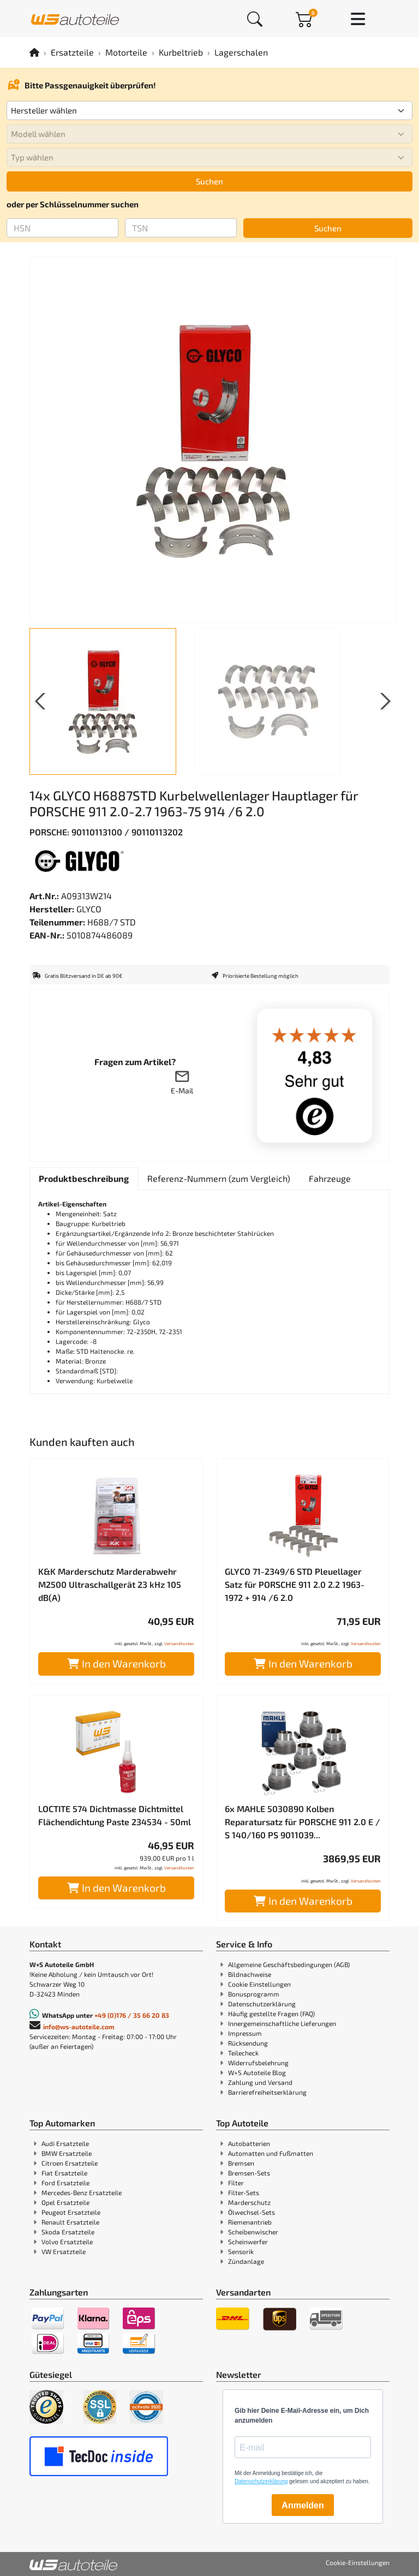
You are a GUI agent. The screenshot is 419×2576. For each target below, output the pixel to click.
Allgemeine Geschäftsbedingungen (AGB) (289, 1964)
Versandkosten (179, 1643)
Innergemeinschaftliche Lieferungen (282, 2023)
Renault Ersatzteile (70, 2222)
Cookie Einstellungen (259, 1984)
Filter (236, 2182)
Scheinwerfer (248, 2241)
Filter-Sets (243, 2192)
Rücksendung (248, 2043)
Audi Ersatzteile (65, 2143)
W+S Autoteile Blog (257, 2072)
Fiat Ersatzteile (64, 2173)
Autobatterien (249, 2143)
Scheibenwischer (253, 2232)
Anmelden (303, 2505)
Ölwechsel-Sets (251, 2212)
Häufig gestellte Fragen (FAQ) (271, 2013)
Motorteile (126, 52)
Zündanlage (246, 2261)
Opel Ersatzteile (65, 2202)
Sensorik (241, 2251)
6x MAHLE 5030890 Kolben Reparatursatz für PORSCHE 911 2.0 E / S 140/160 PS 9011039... (302, 1821)
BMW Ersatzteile (66, 2153)
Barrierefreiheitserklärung (267, 2092)
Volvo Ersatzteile (67, 2241)
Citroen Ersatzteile (69, 2163)
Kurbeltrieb (181, 52)
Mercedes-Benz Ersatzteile (81, 2192)
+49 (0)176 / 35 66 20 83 (131, 2015)
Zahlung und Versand (260, 2082)
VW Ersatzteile (63, 2251)
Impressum (245, 2033)
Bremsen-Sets (249, 2173)
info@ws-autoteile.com (79, 2026)
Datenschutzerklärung (262, 2003)
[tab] (83, 1178)
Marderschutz (249, 2202)
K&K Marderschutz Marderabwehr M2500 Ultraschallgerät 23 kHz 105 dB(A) (109, 1584)
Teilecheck (243, 2053)
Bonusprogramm (253, 1994)
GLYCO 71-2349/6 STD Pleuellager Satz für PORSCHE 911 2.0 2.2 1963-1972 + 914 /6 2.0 (294, 1584)
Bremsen (241, 2163)
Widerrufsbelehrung (258, 2062)
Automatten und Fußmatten (270, 2153)
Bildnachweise (249, 1974)
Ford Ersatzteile (65, 2182)
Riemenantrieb (250, 2222)
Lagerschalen (241, 52)
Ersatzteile (72, 52)
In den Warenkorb (116, 1663)
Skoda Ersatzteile (67, 2232)
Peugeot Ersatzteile (70, 2212)
